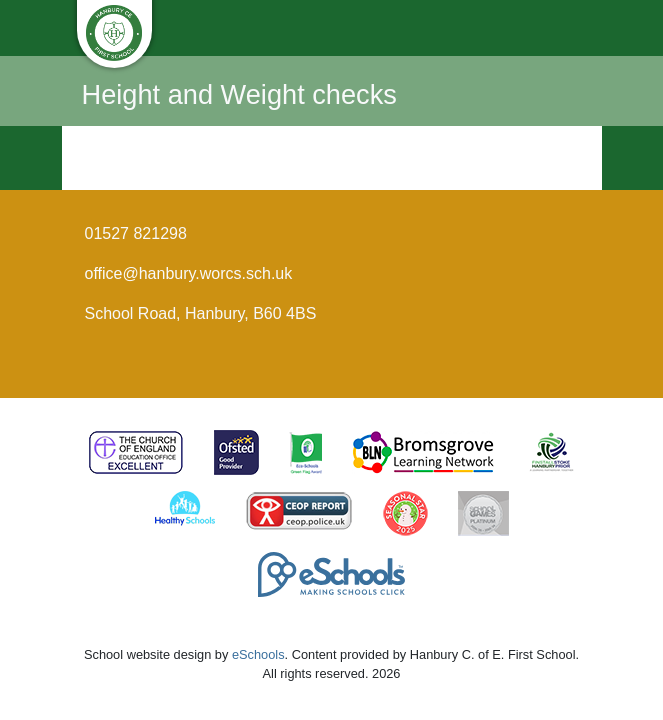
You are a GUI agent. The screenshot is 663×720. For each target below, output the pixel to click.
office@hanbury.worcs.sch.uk (189, 273)
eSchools (258, 654)
